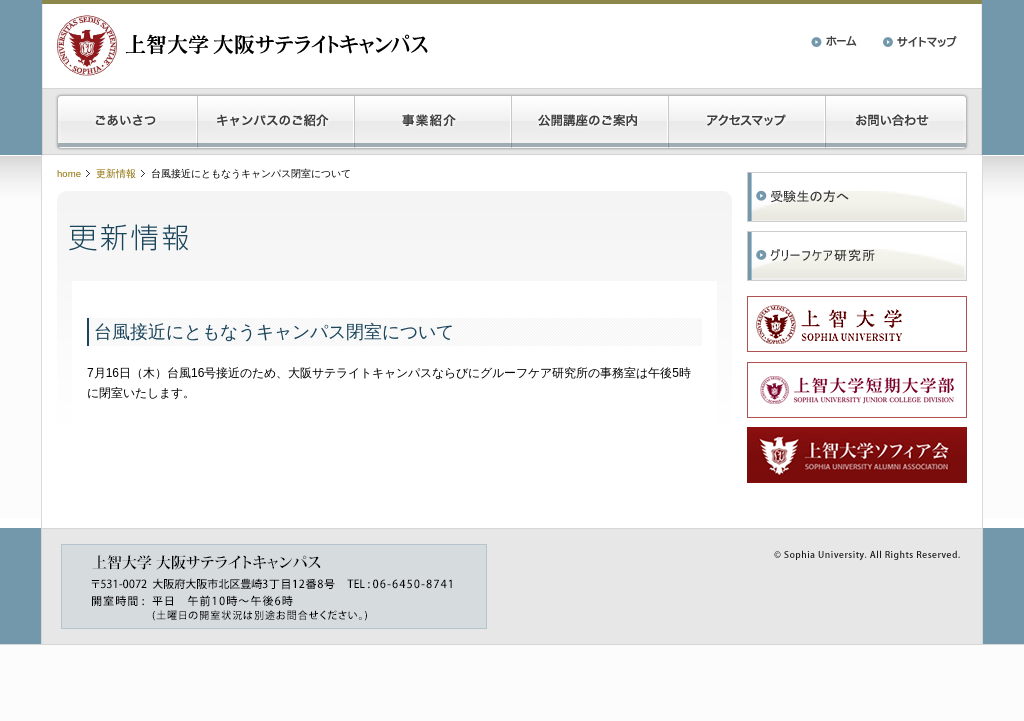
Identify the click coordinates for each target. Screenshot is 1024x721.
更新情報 (116, 173)
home (69, 173)
